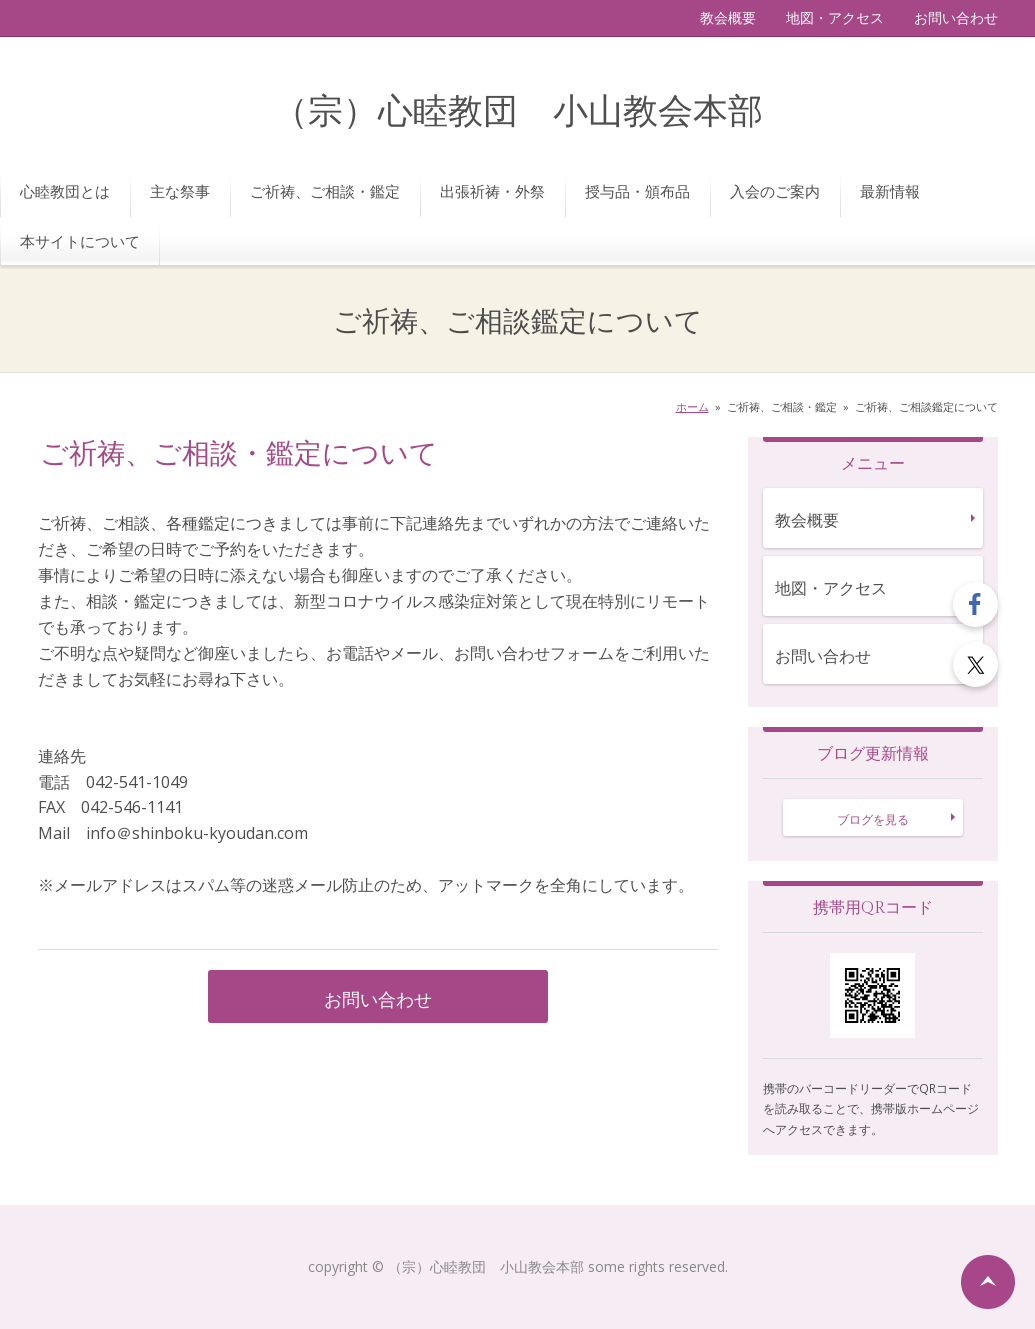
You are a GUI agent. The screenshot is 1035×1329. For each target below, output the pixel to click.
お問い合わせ (956, 17)
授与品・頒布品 (637, 191)
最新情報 (890, 191)
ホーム (692, 406)
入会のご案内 (775, 191)
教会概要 (728, 17)
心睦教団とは (65, 191)
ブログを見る (873, 819)
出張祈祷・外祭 (492, 191)
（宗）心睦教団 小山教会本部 (518, 112)
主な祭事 (180, 191)
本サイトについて (80, 241)
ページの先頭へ (988, 1282)
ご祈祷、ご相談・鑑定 (325, 191)
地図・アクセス (835, 17)
